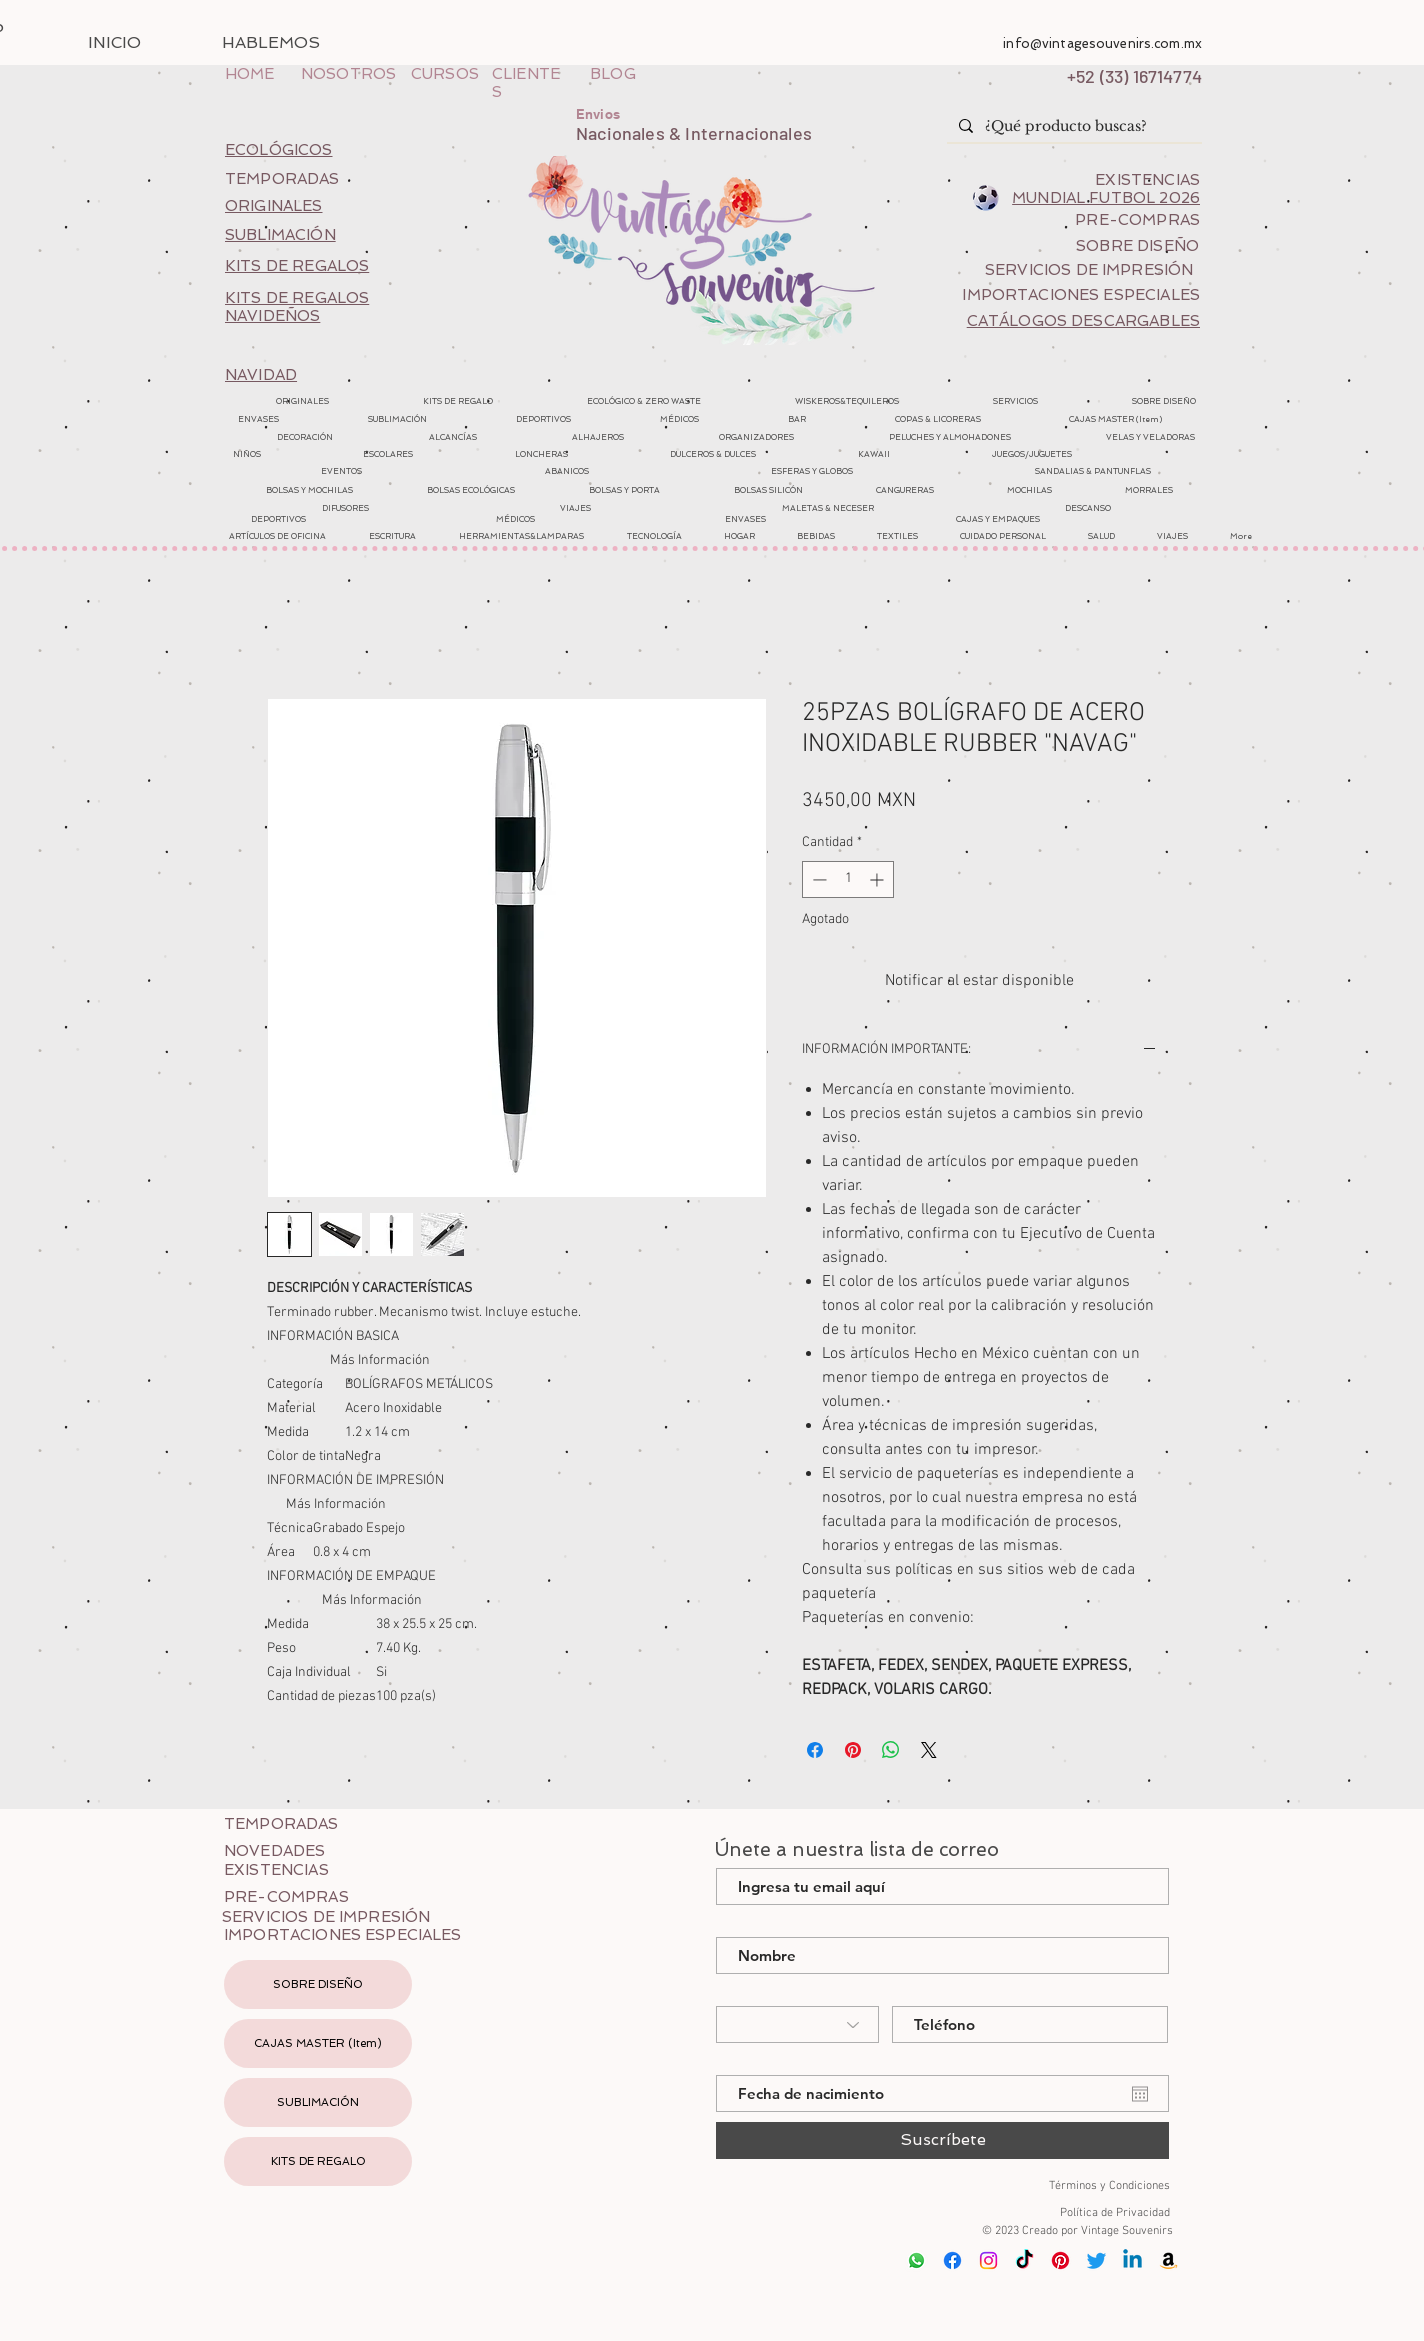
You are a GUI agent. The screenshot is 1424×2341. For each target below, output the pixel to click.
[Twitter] (1096, 2260)
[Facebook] (952, 2260)
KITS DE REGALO (318, 2161)
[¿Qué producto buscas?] (1072, 127)
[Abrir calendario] (1140, 2094)
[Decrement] (817, 879)
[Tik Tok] (1024, 2260)
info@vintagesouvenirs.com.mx (1102, 43)
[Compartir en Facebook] (815, 1750)
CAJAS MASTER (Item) (318, 2043)
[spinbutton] (848, 879)
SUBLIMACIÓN (318, 2102)
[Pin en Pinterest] (853, 1750)
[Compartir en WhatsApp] (891, 1750)
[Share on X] (929, 1750)
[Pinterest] (1060, 2260)
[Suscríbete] (942, 2140)
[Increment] (878, 879)
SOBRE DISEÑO (318, 1984)
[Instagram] (988, 2260)
